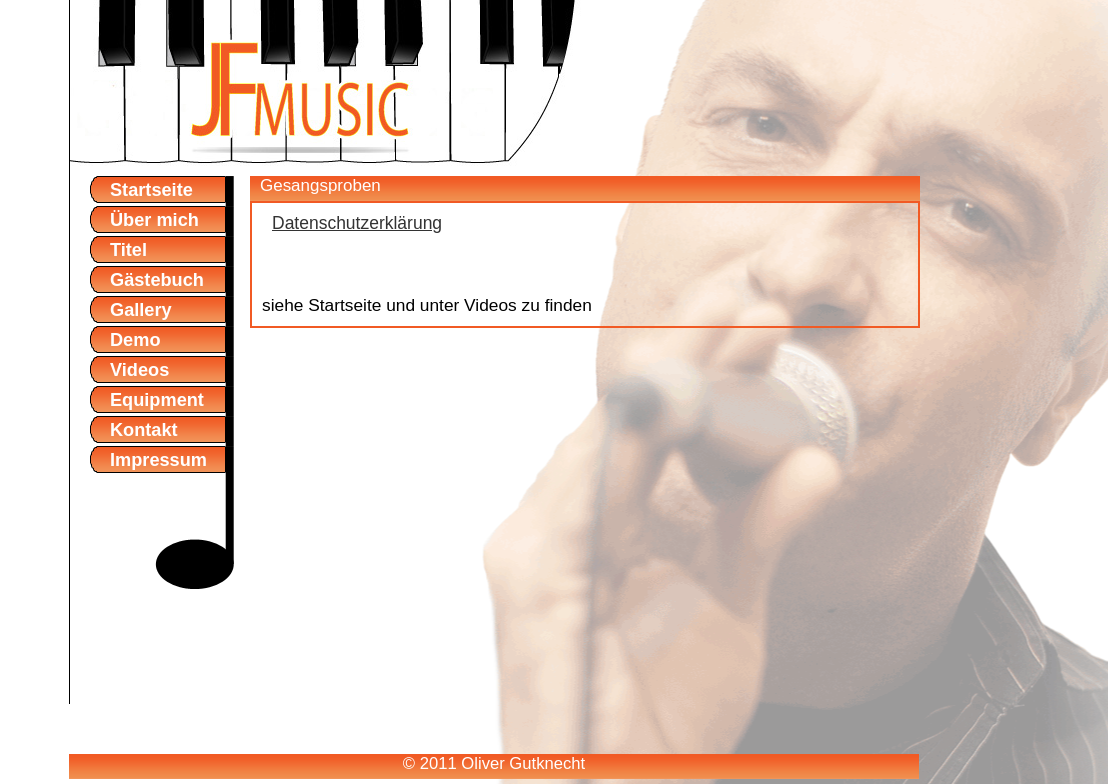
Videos (139, 370)
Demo (135, 340)
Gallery (141, 310)
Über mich (154, 220)
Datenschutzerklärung (357, 223)
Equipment (157, 400)
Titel (128, 250)
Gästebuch (157, 280)
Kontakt (144, 430)
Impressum (158, 460)
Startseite (151, 190)
